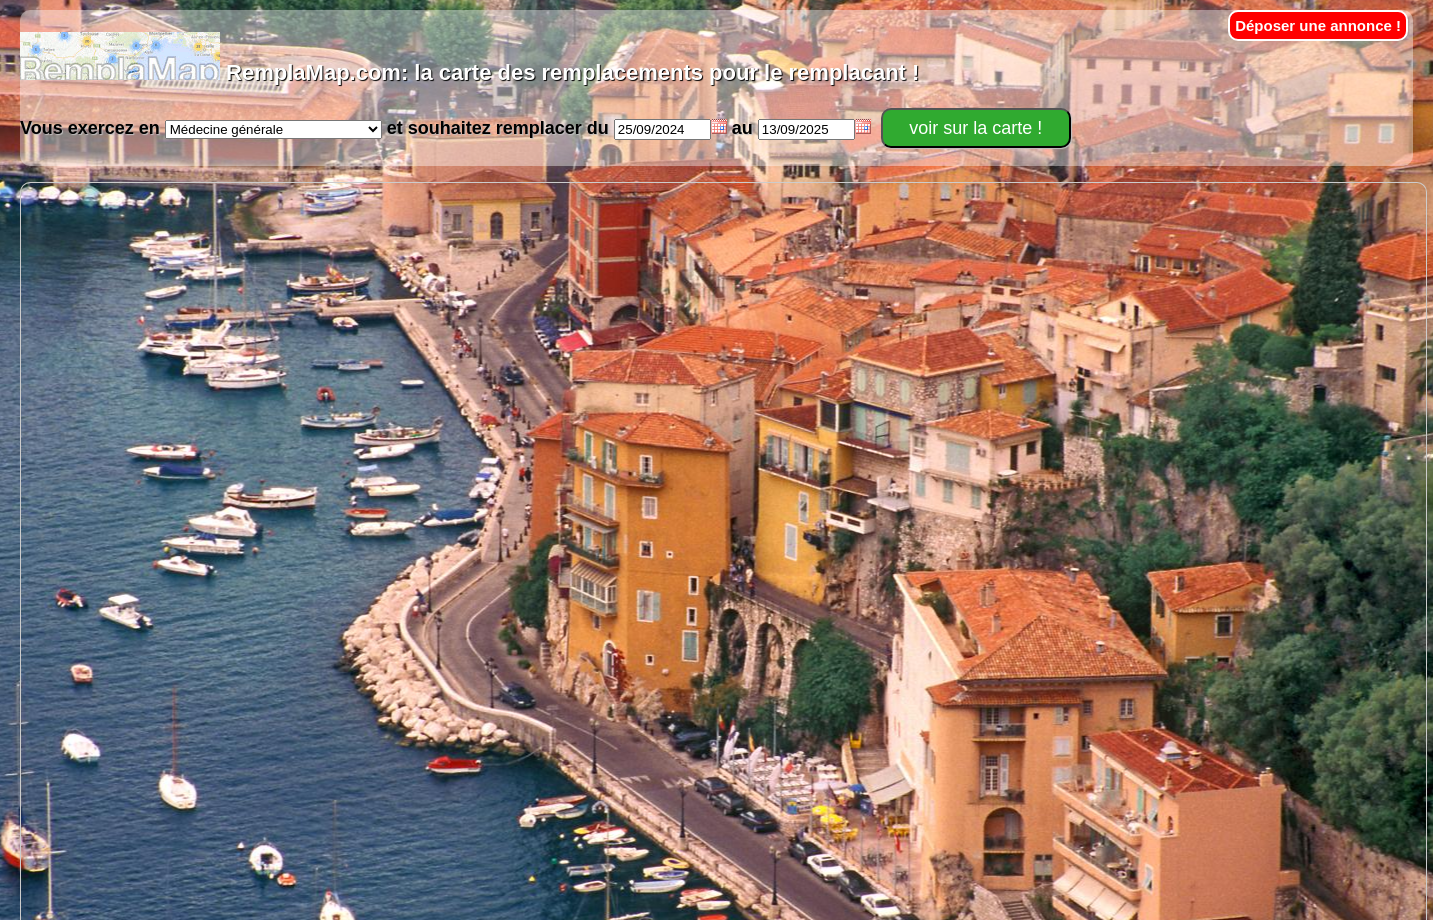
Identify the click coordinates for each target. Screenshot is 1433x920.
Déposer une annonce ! (1318, 25)
